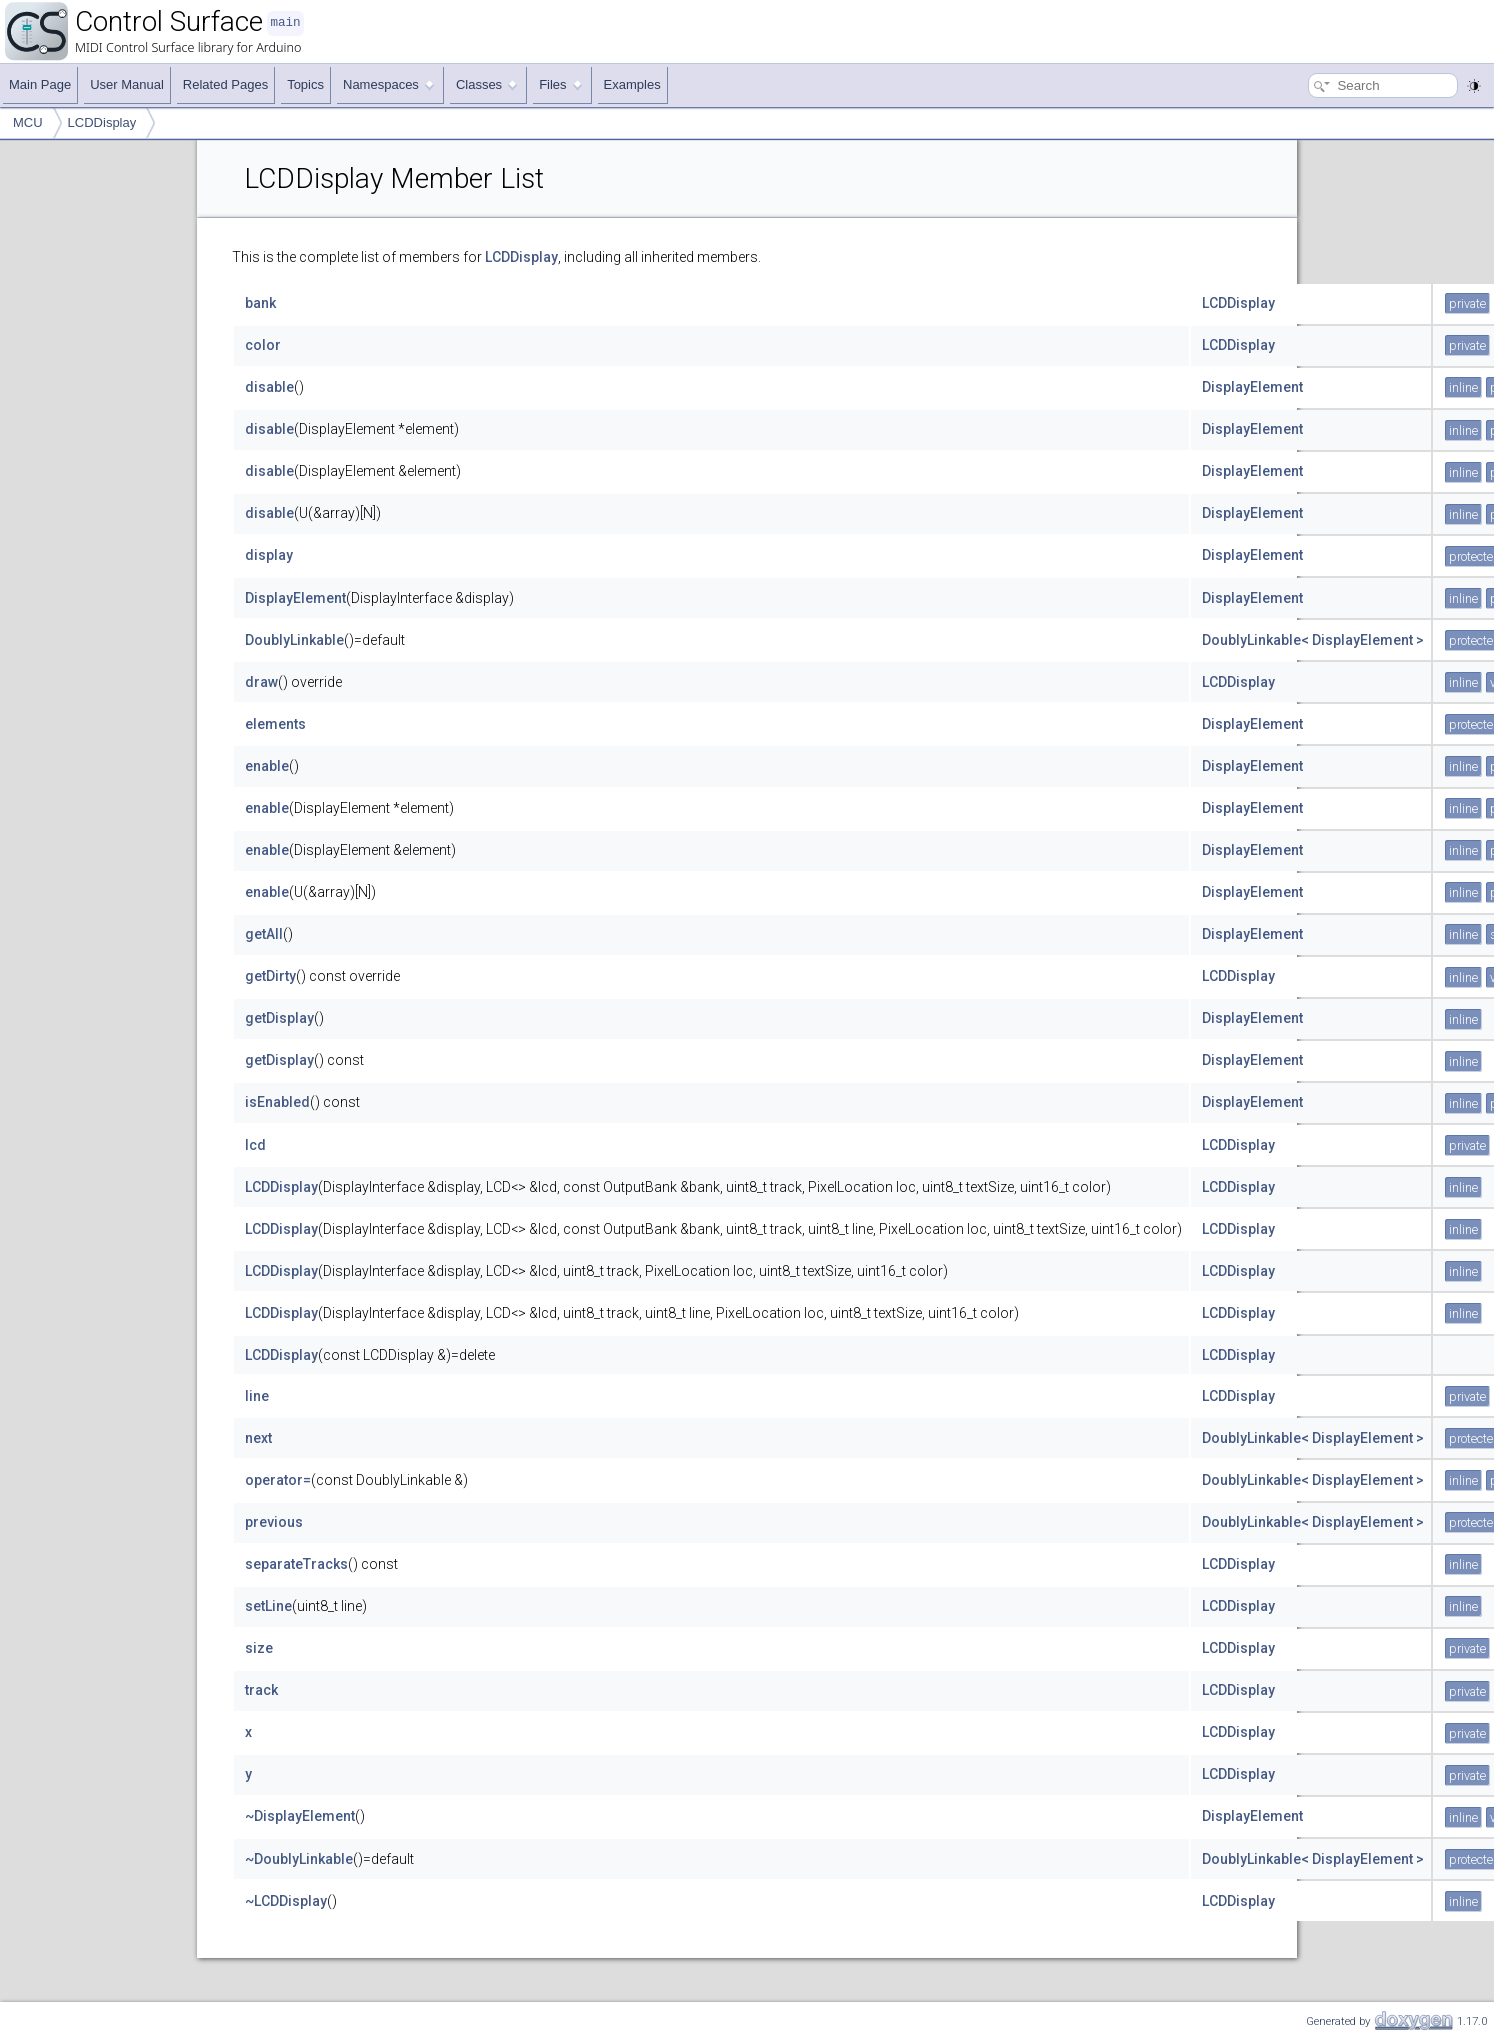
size (259, 1648)
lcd (255, 1145)
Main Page (40, 84)
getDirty (270, 976)
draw (261, 682)
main (285, 22)
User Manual (127, 84)
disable (269, 387)
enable (267, 766)
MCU (28, 122)
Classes (487, 84)
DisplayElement (1252, 387)
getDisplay (279, 1018)
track (261, 1690)
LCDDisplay (102, 122)
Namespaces (388, 84)
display (269, 555)
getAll (264, 934)
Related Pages (225, 84)
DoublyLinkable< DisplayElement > (1313, 640)
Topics (305, 84)
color (263, 345)
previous (274, 1522)
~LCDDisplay (286, 1901)
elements (275, 724)
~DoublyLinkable (299, 1859)
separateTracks (296, 1564)
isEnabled (277, 1102)
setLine (268, 1606)
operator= (278, 1480)
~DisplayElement (300, 1816)
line (257, 1396)
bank (260, 303)
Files (560, 84)
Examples (632, 84)
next (258, 1438)
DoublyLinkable (294, 640)
